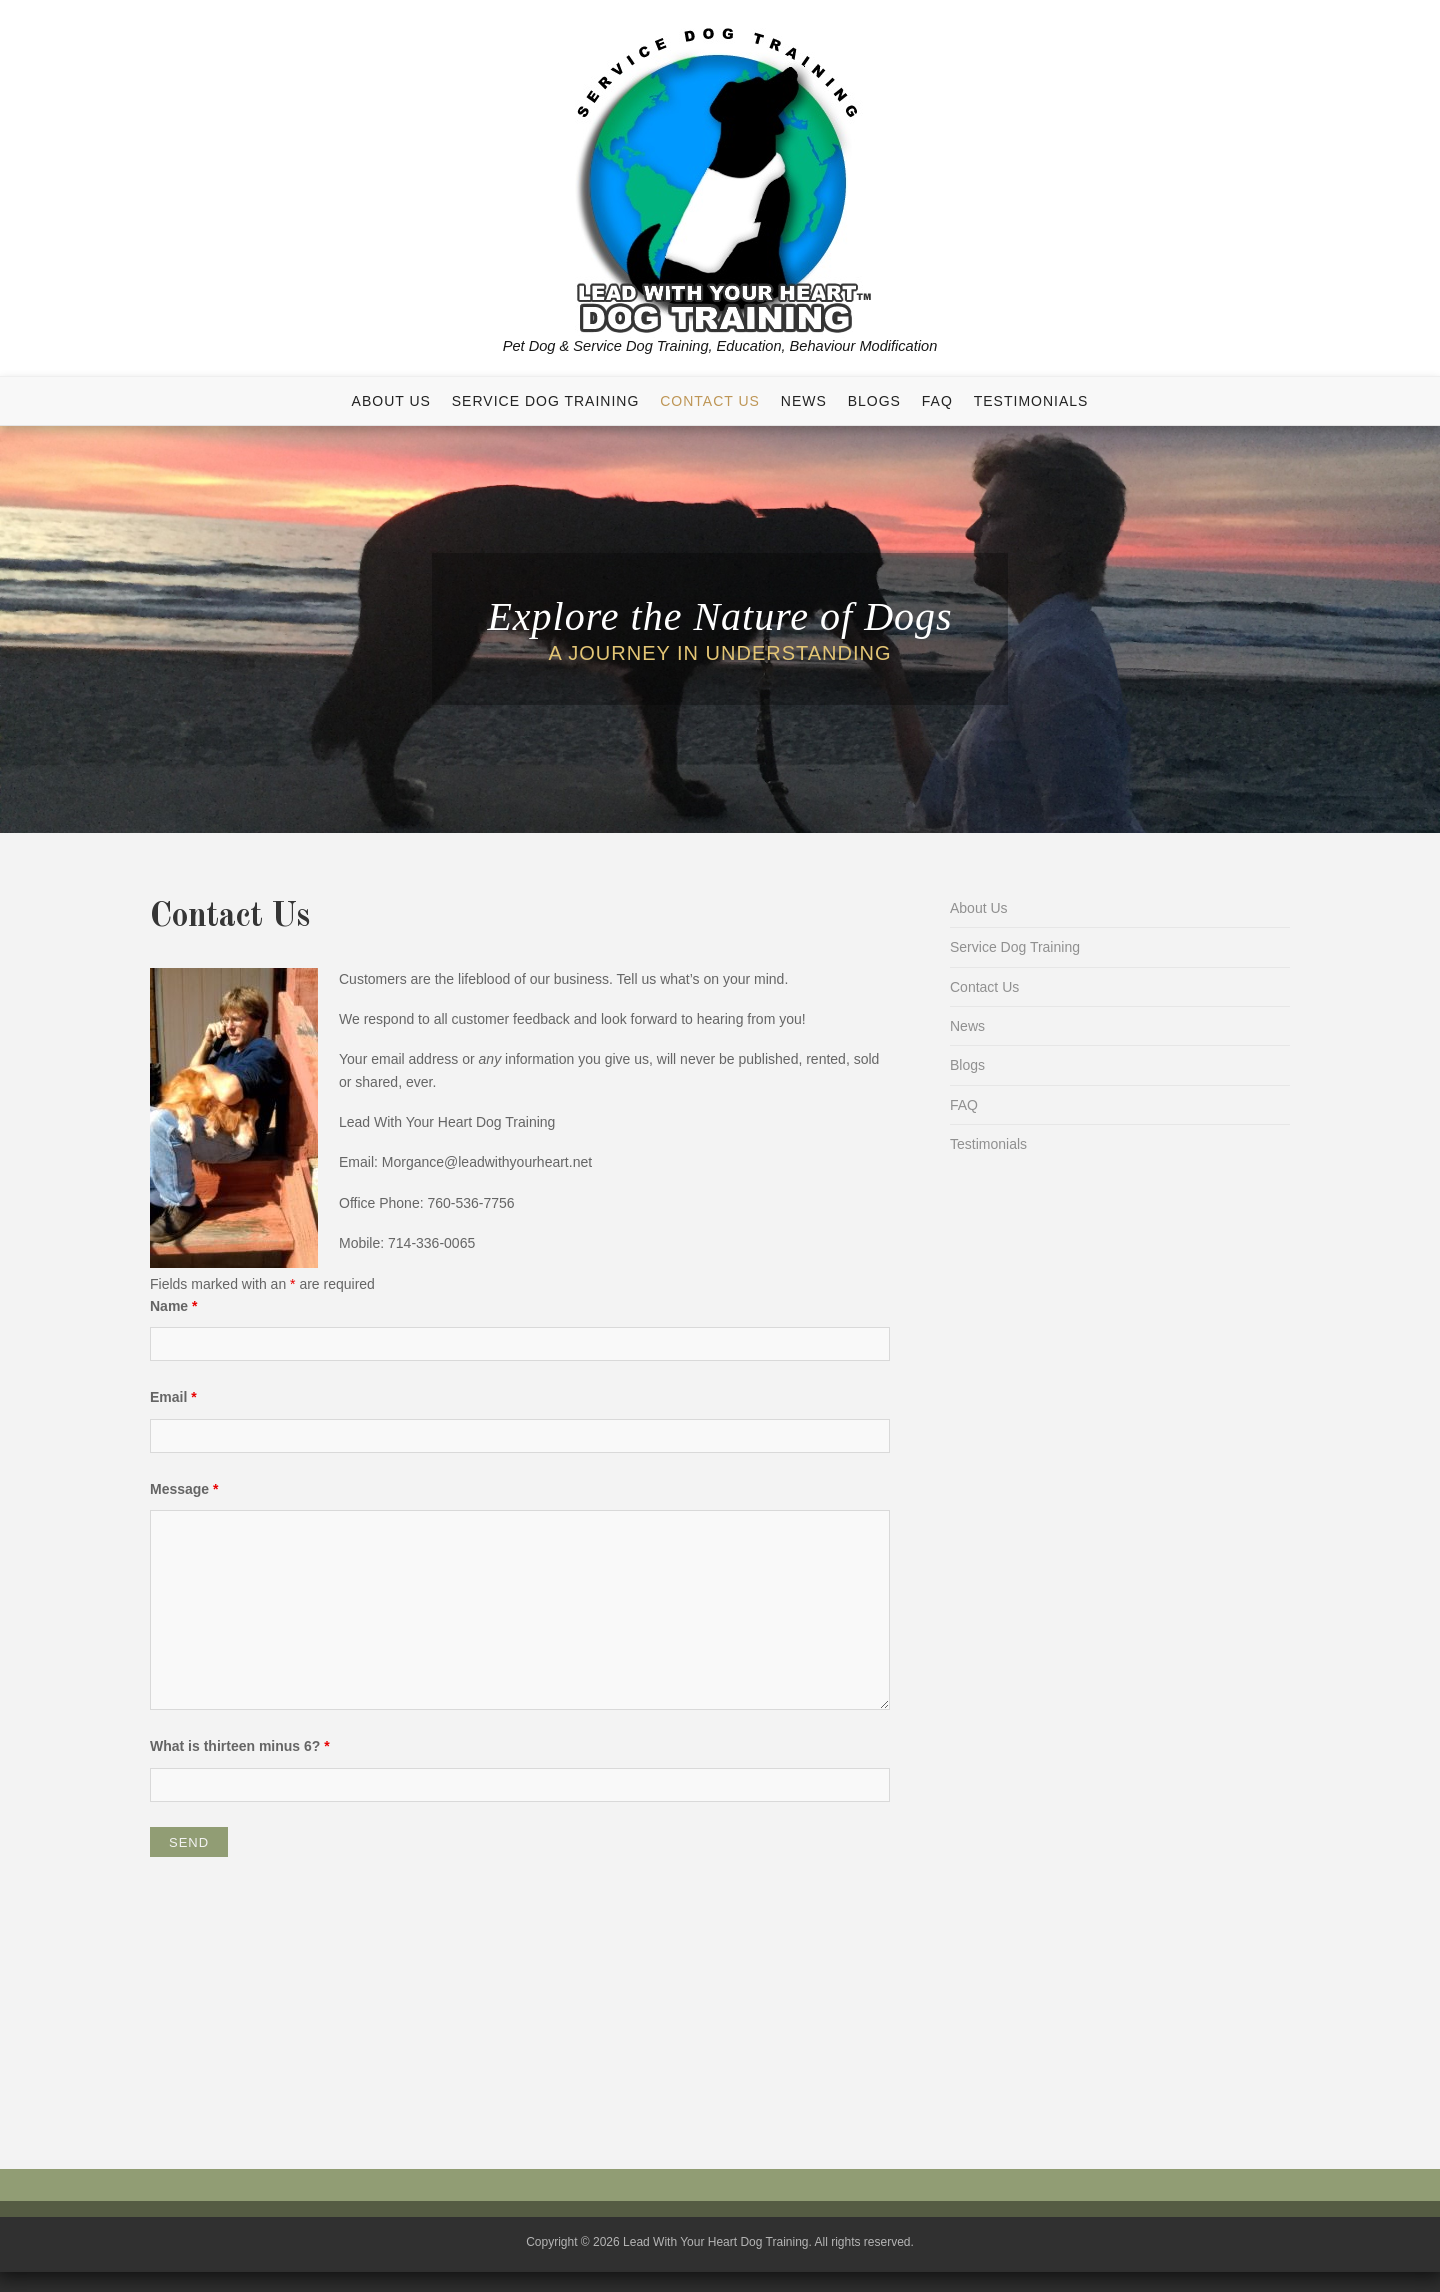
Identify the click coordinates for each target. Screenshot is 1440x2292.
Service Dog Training (546, 401)
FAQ (937, 401)
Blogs (874, 401)
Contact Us (710, 401)
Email (173, 1397)
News (804, 401)
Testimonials (1031, 401)
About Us (391, 401)
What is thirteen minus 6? (240, 1746)
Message (184, 1489)
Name (173, 1306)
